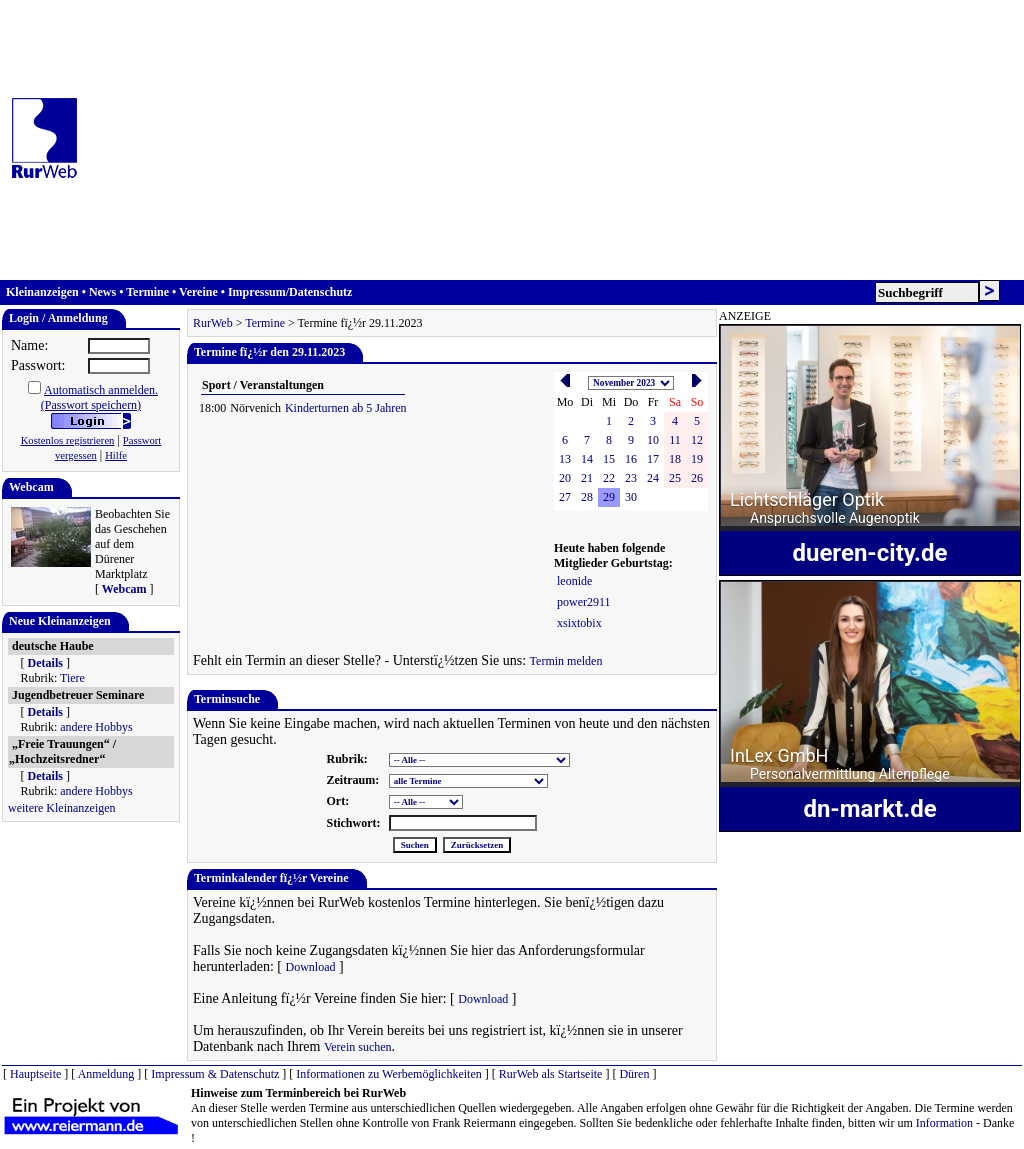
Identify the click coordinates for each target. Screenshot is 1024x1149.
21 (587, 478)
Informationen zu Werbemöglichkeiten (388, 1074)
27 (565, 497)
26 (697, 478)
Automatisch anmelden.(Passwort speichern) (99, 397)
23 (631, 478)
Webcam (124, 589)
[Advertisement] (555, 140)
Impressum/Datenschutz (290, 292)
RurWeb (213, 323)
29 (609, 497)
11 (675, 440)
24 (653, 478)
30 (631, 497)
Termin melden (566, 661)
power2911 (584, 602)
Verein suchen (358, 1047)
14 (587, 459)
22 (609, 478)
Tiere (72, 678)
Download (310, 967)
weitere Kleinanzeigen (62, 808)
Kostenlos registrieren (68, 440)
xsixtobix (579, 623)
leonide (574, 581)
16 (631, 459)
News (102, 292)
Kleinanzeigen (42, 292)
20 (565, 478)
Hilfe (116, 455)
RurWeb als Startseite (551, 1074)
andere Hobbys (96, 727)
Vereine (198, 292)
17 (653, 459)
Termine (147, 292)
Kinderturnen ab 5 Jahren (346, 408)
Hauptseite (35, 1074)
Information (944, 1123)
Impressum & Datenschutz (215, 1074)
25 (675, 478)
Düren (634, 1074)
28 (587, 497)
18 (675, 459)
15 (609, 459)
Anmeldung (106, 1074)
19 (697, 459)
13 (565, 459)
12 (697, 440)
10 (653, 440)
